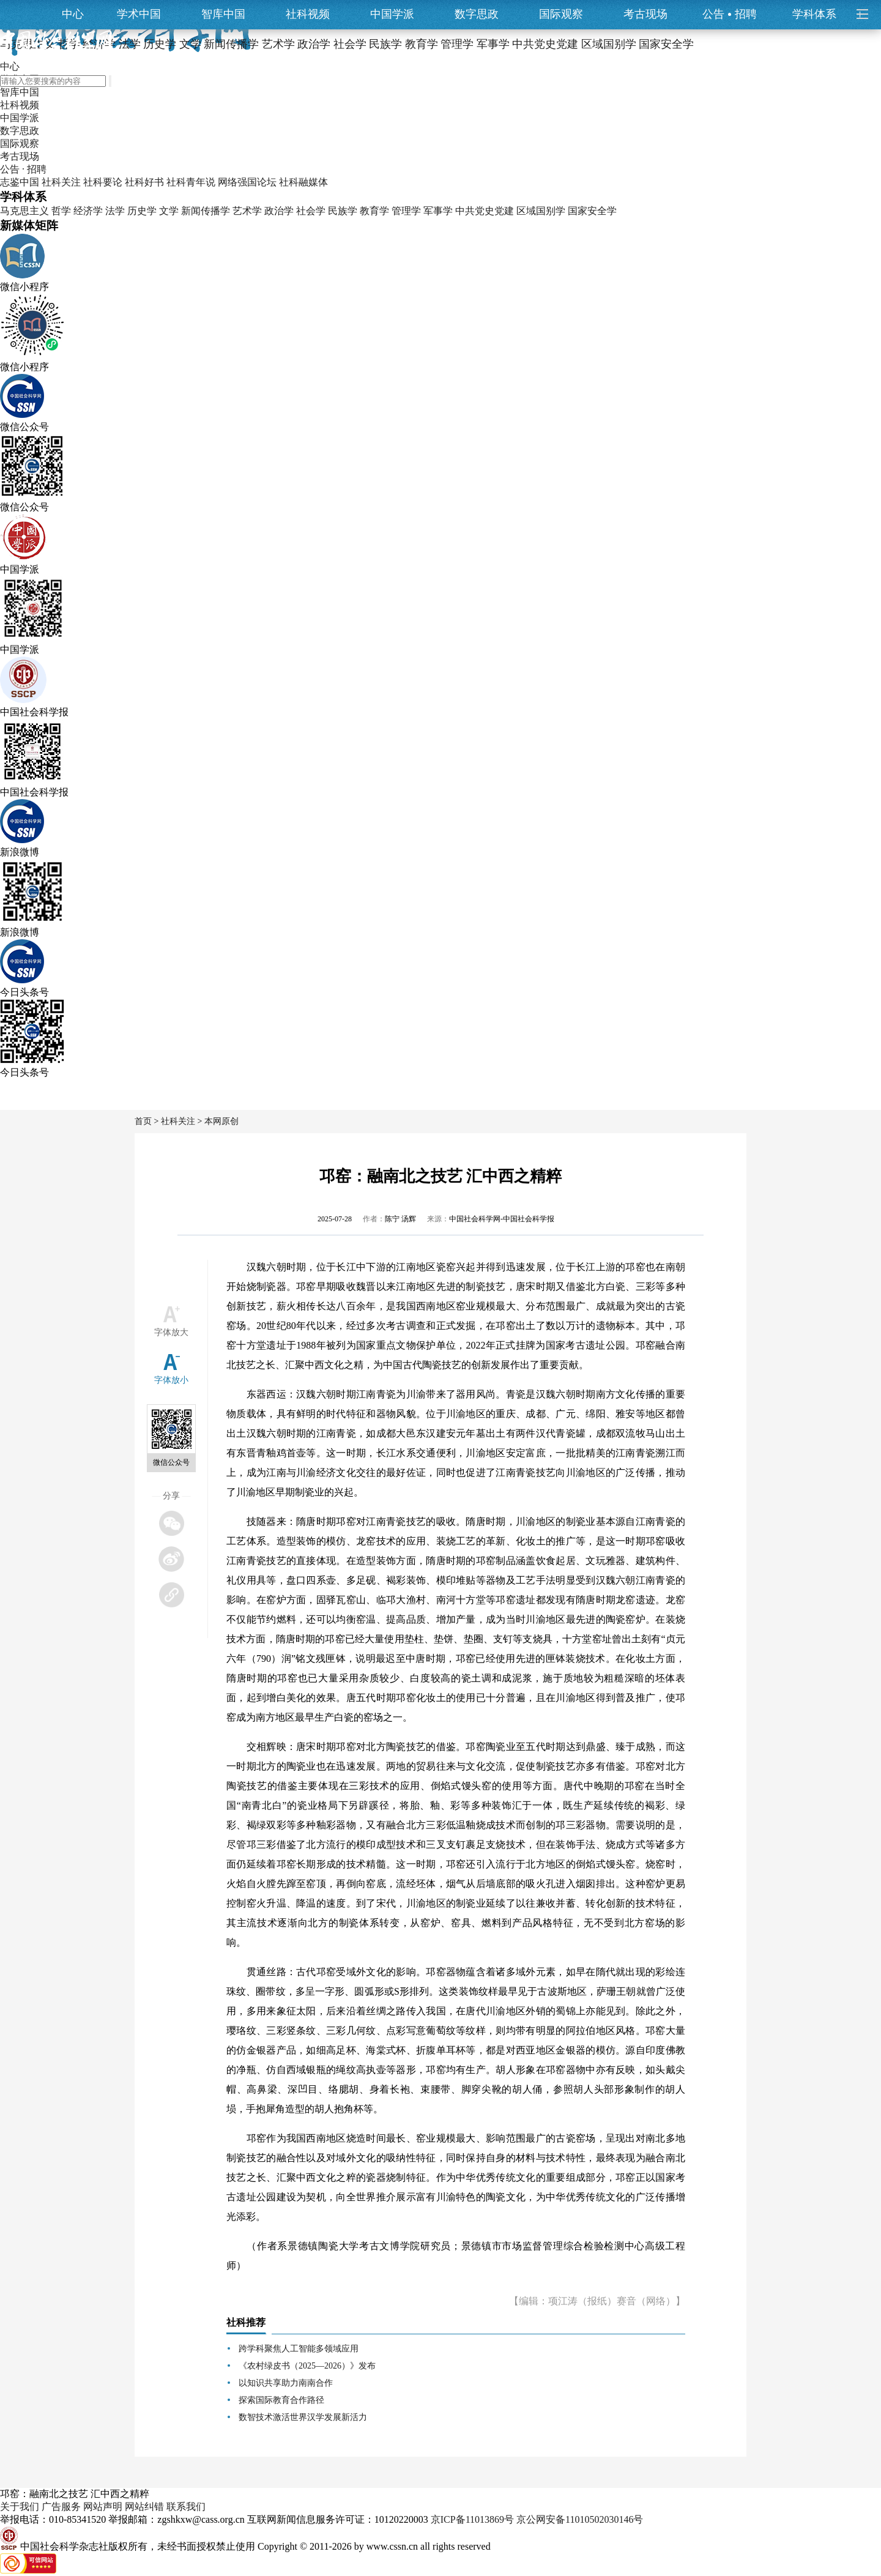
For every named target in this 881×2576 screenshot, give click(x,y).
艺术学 (247, 211)
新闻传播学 (205, 211)
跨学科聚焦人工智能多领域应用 (299, 2348)
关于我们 (19, 2506)
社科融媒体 (303, 182)
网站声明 (102, 2506)
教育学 (374, 211)
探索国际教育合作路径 (281, 2400)
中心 (73, 14)
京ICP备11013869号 (472, 2519)
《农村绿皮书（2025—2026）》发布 (307, 2365)
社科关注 (61, 182)
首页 (143, 1121)
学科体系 (819, 14)
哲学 (61, 211)
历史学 (142, 211)
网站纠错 (144, 2506)
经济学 (88, 211)
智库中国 (223, 14)
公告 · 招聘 (23, 169)
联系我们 (186, 2506)
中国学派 (392, 14)
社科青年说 (190, 182)
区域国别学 (540, 211)
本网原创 (221, 1121)
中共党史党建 (484, 211)
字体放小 (171, 1380)
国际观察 (561, 14)
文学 (169, 211)
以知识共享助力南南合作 (286, 2383)
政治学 (279, 211)
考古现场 (645, 14)
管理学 (406, 211)
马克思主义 (24, 211)
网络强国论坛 (247, 182)
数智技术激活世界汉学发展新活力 (303, 2417)
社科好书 (144, 182)
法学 (115, 211)
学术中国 (139, 14)
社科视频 (308, 14)
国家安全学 (592, 211)
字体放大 (171, 1332)
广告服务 (61, 2506)
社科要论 (102, 182)
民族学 (342, 211)
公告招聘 (729, 14)
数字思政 (477, 14)
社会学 (310, 211)
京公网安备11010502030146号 (579, 2519)
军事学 (438, 211)
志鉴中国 (19, 182)
